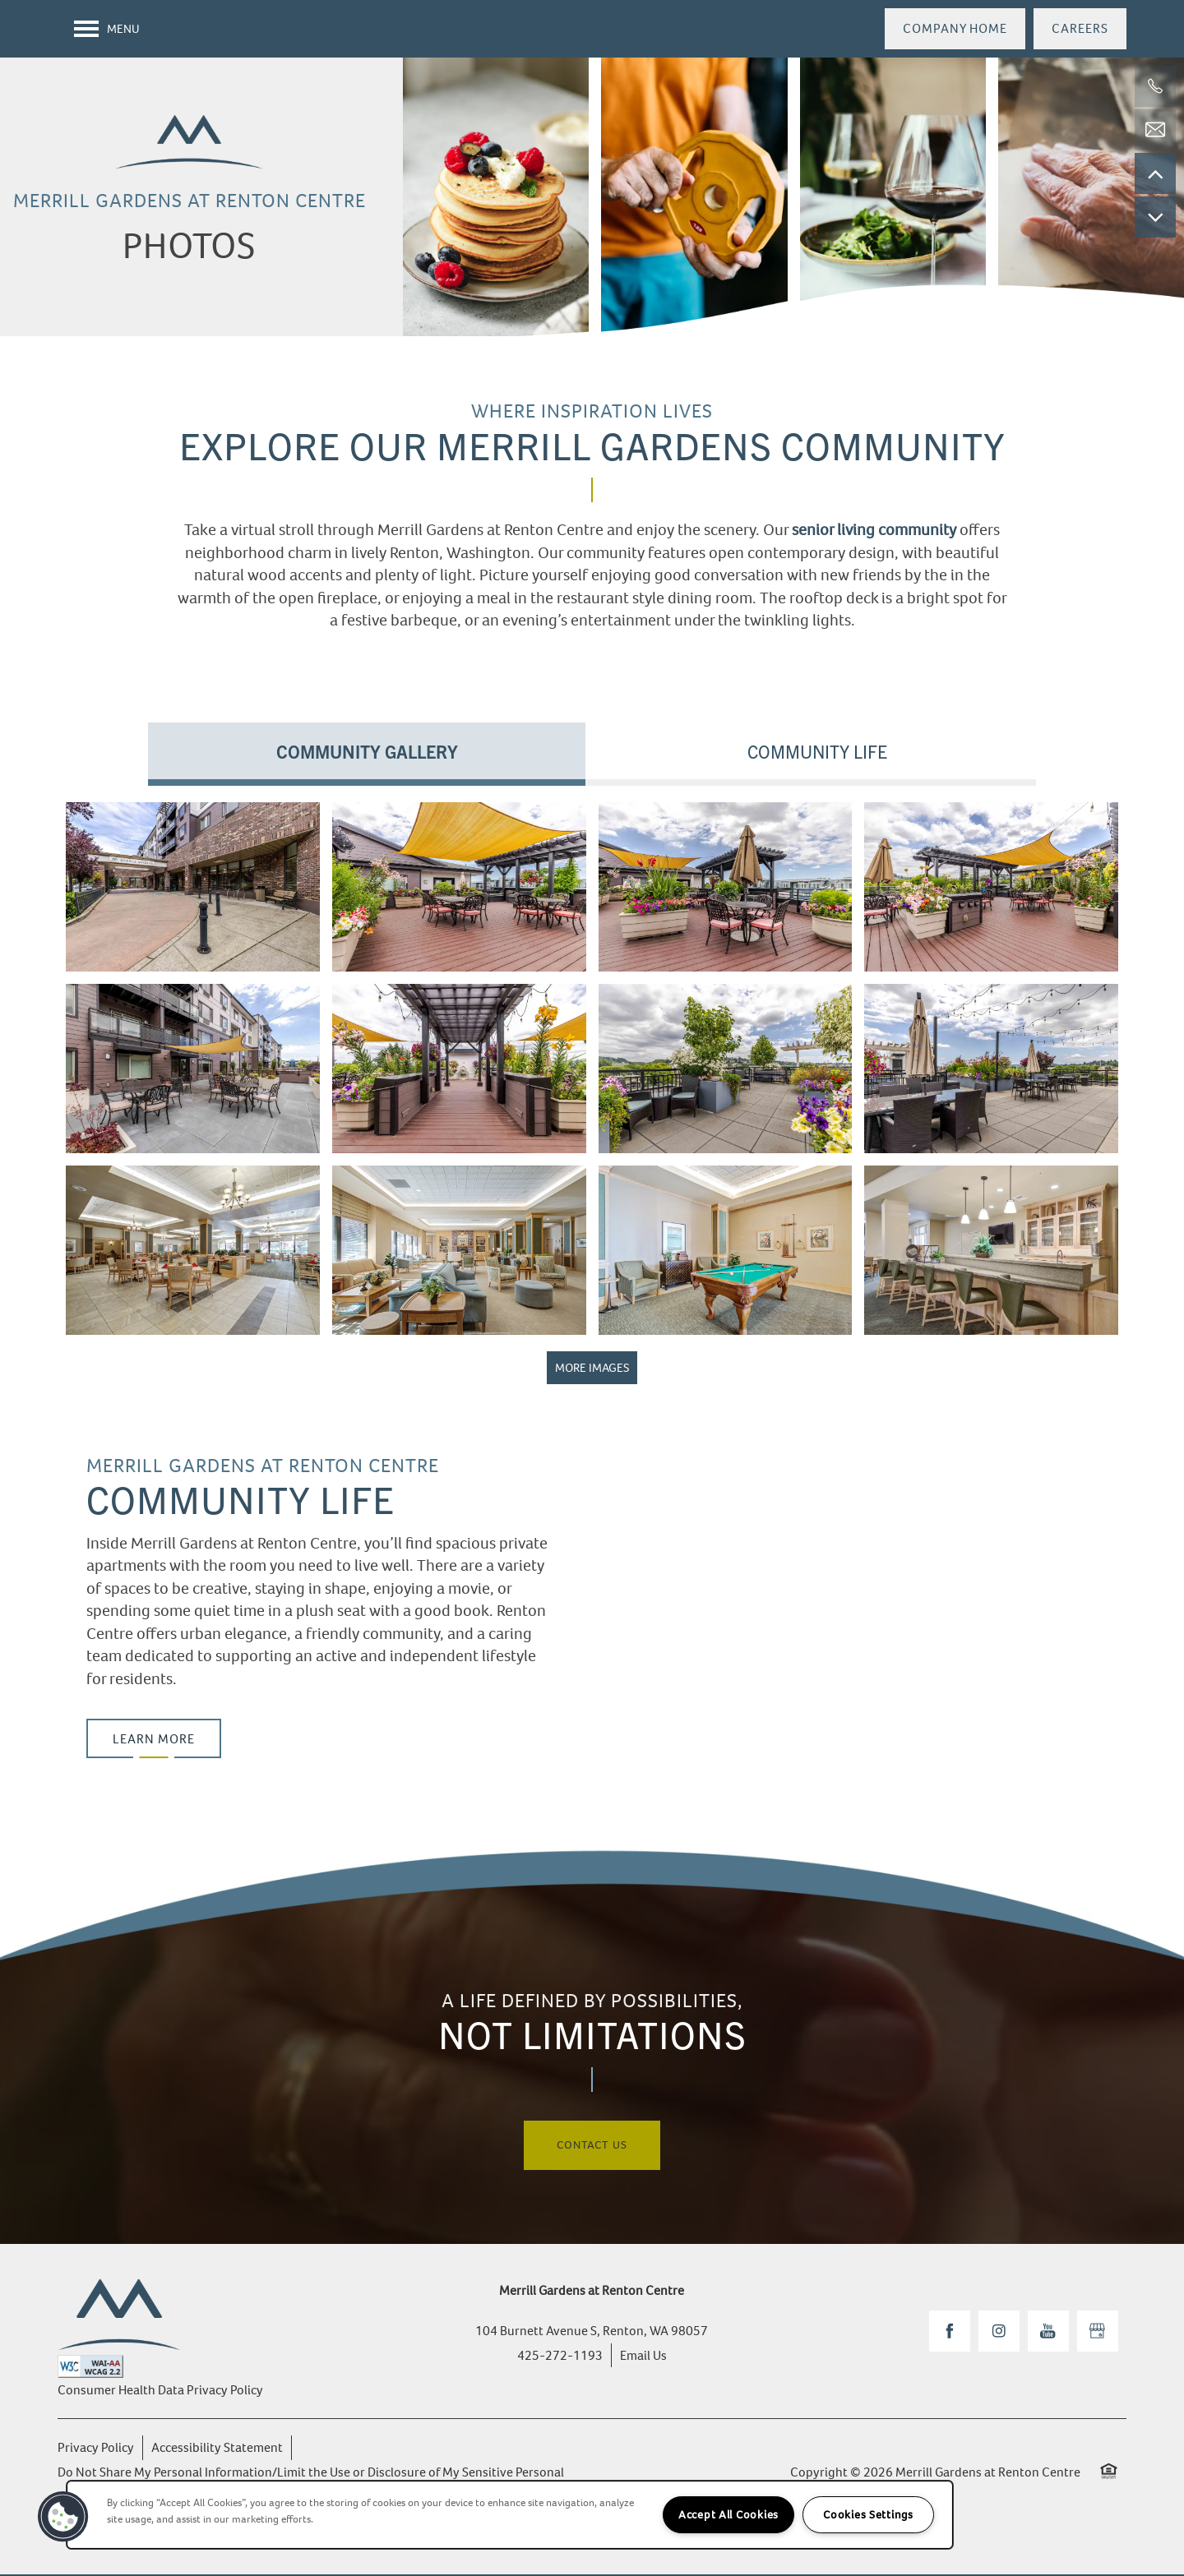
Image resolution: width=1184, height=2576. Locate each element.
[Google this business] (1097, 2332)
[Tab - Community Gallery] (366, 751)
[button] (955, 28)
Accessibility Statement (217, 2449)
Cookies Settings (868, 2515)
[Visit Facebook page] (949, 2332)
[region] (510, 2515)
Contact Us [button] (592, 2146)
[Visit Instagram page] (999, 2332)
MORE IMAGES (592, 1369)
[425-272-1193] (1155, 86)
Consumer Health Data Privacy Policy (160, 2391)
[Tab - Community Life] (818, 751)
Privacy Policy (96, 2449)
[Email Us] (1155, 129)
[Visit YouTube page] (1048, 2332)
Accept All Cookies (728, 2515)
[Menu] (107, 29)
